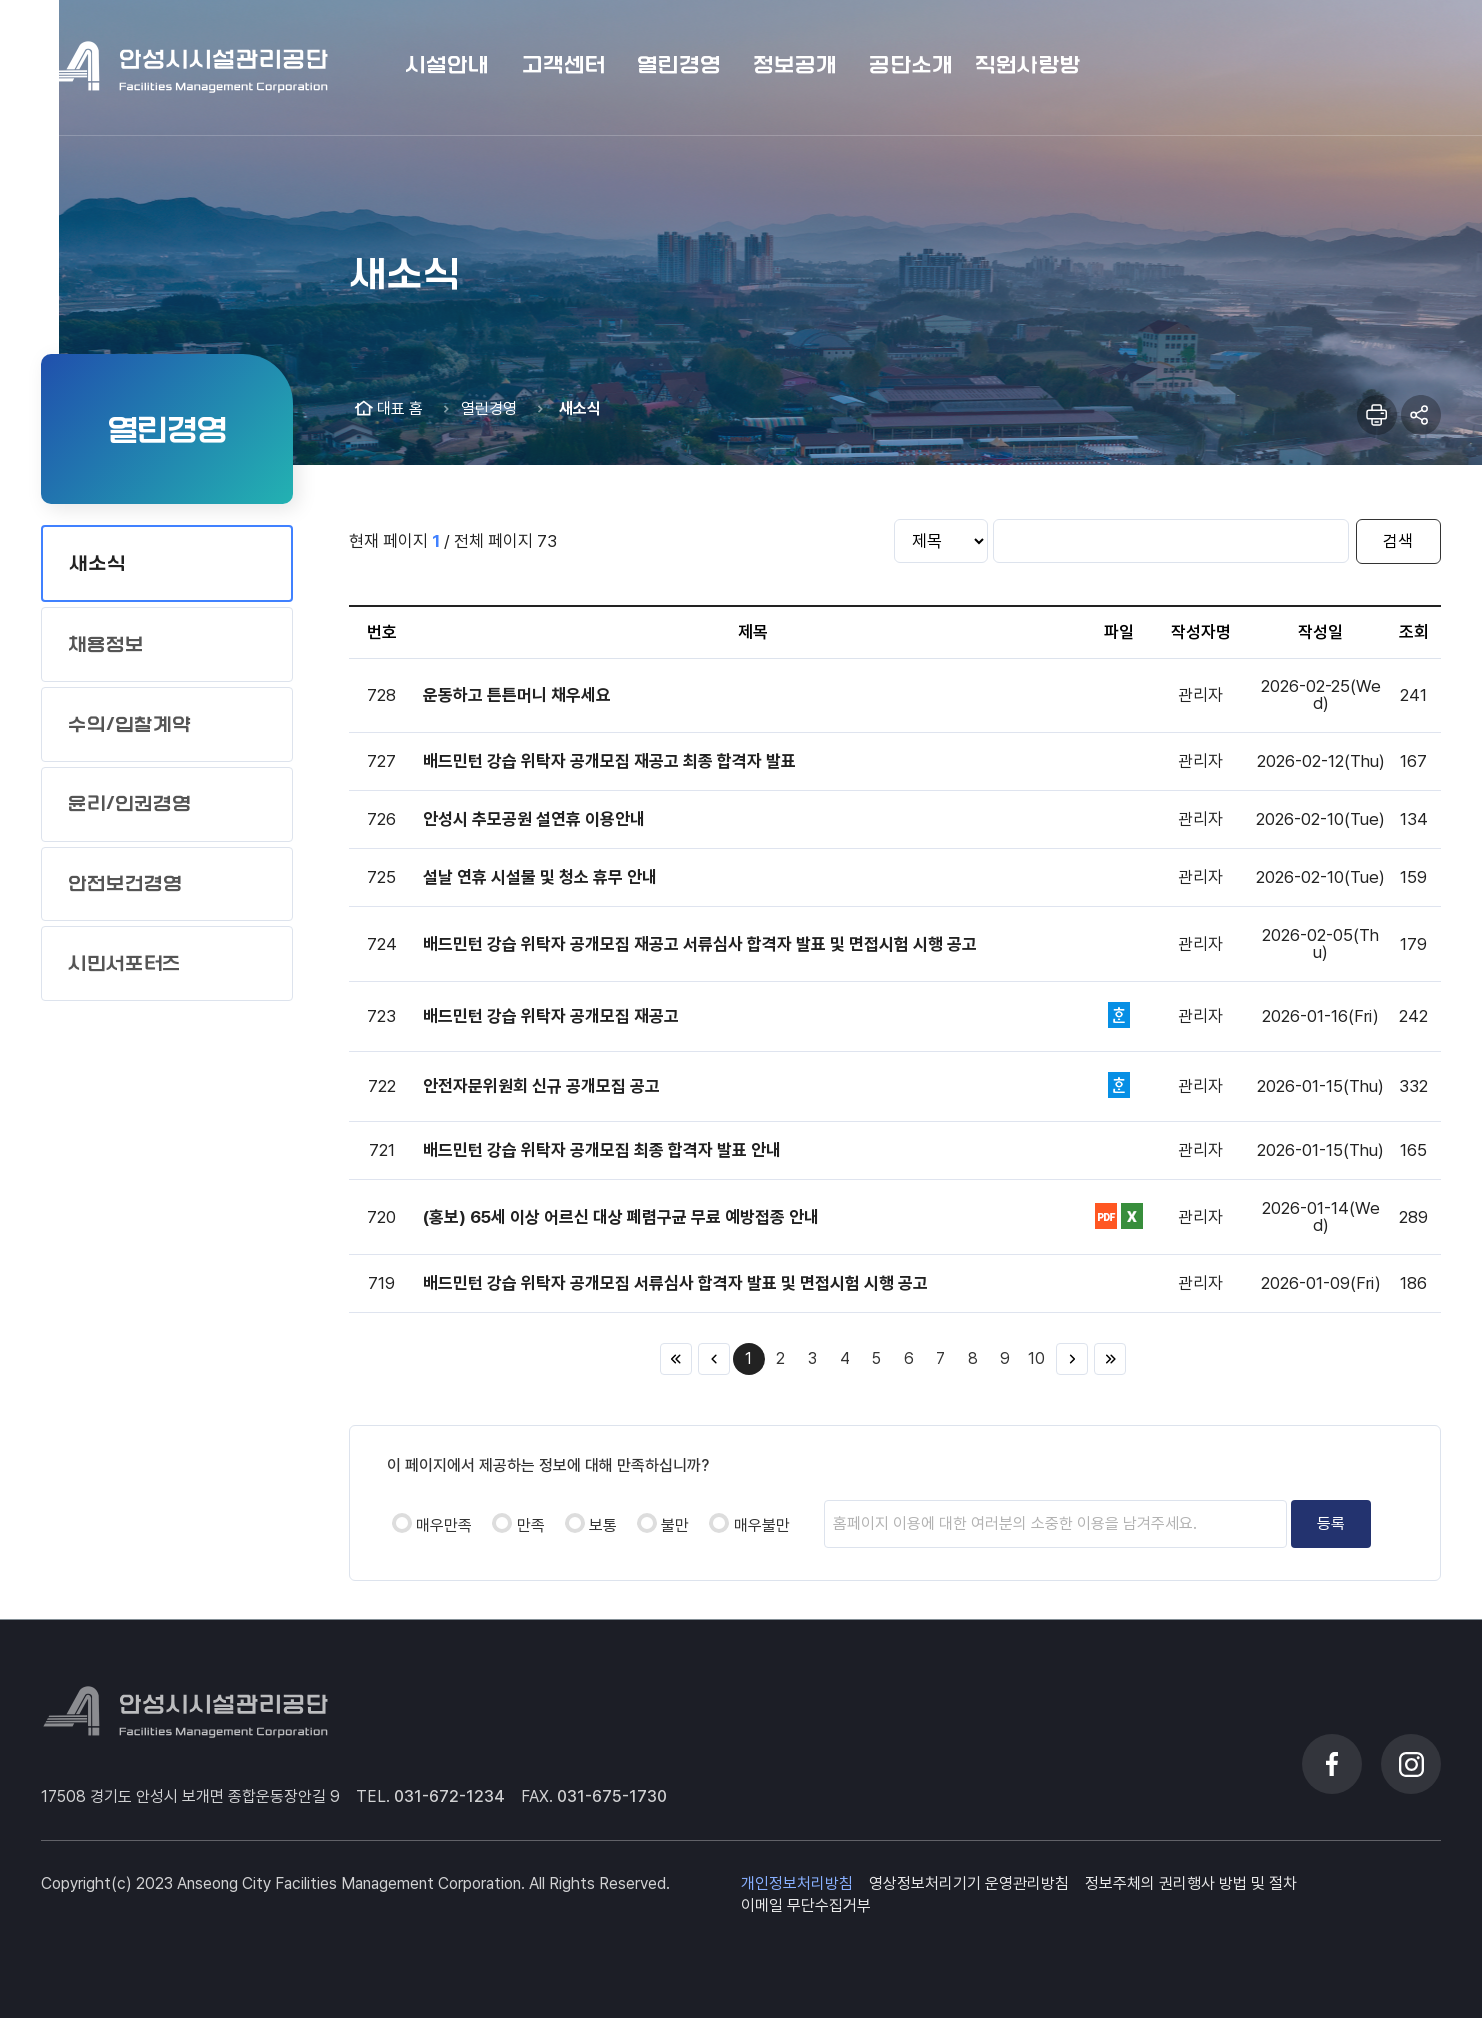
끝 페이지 (1110, 1359)
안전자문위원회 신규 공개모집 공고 (541, 1086)
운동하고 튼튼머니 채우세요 (517, 695)
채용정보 (106, 644)
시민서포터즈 (124, 963)
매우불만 (762, 1525)
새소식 (97, 563)
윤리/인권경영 (129, 803)
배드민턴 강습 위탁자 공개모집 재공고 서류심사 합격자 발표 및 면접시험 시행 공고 (700, 944)
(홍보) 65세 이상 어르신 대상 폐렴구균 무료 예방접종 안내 (621, 1217)
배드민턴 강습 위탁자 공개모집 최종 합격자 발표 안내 (602, 1150)
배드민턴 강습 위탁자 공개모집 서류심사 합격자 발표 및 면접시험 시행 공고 (675, 1283)
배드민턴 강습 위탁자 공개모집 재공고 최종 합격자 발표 (609, 761)
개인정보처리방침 (797, 1883)
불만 (675, 1525)
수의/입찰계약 (129, 724)
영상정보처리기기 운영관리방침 (969, 1883)
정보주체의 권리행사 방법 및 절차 (1191, 1883)
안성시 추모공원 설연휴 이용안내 (534, 819)
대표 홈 (400, 408)
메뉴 (1413, 67)
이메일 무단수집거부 (806, 1905)
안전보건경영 (125, 883)
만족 (531, 1525)
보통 (603, 1525)
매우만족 (444, 1525)
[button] (447, 67)
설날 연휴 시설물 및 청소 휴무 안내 (540, 877)
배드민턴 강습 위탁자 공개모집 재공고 (551, 1016)
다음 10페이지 (1072, 1359)
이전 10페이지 (714, 1359)
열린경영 (489, 408)
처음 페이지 (676, 1359)
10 (1036, 1358)
